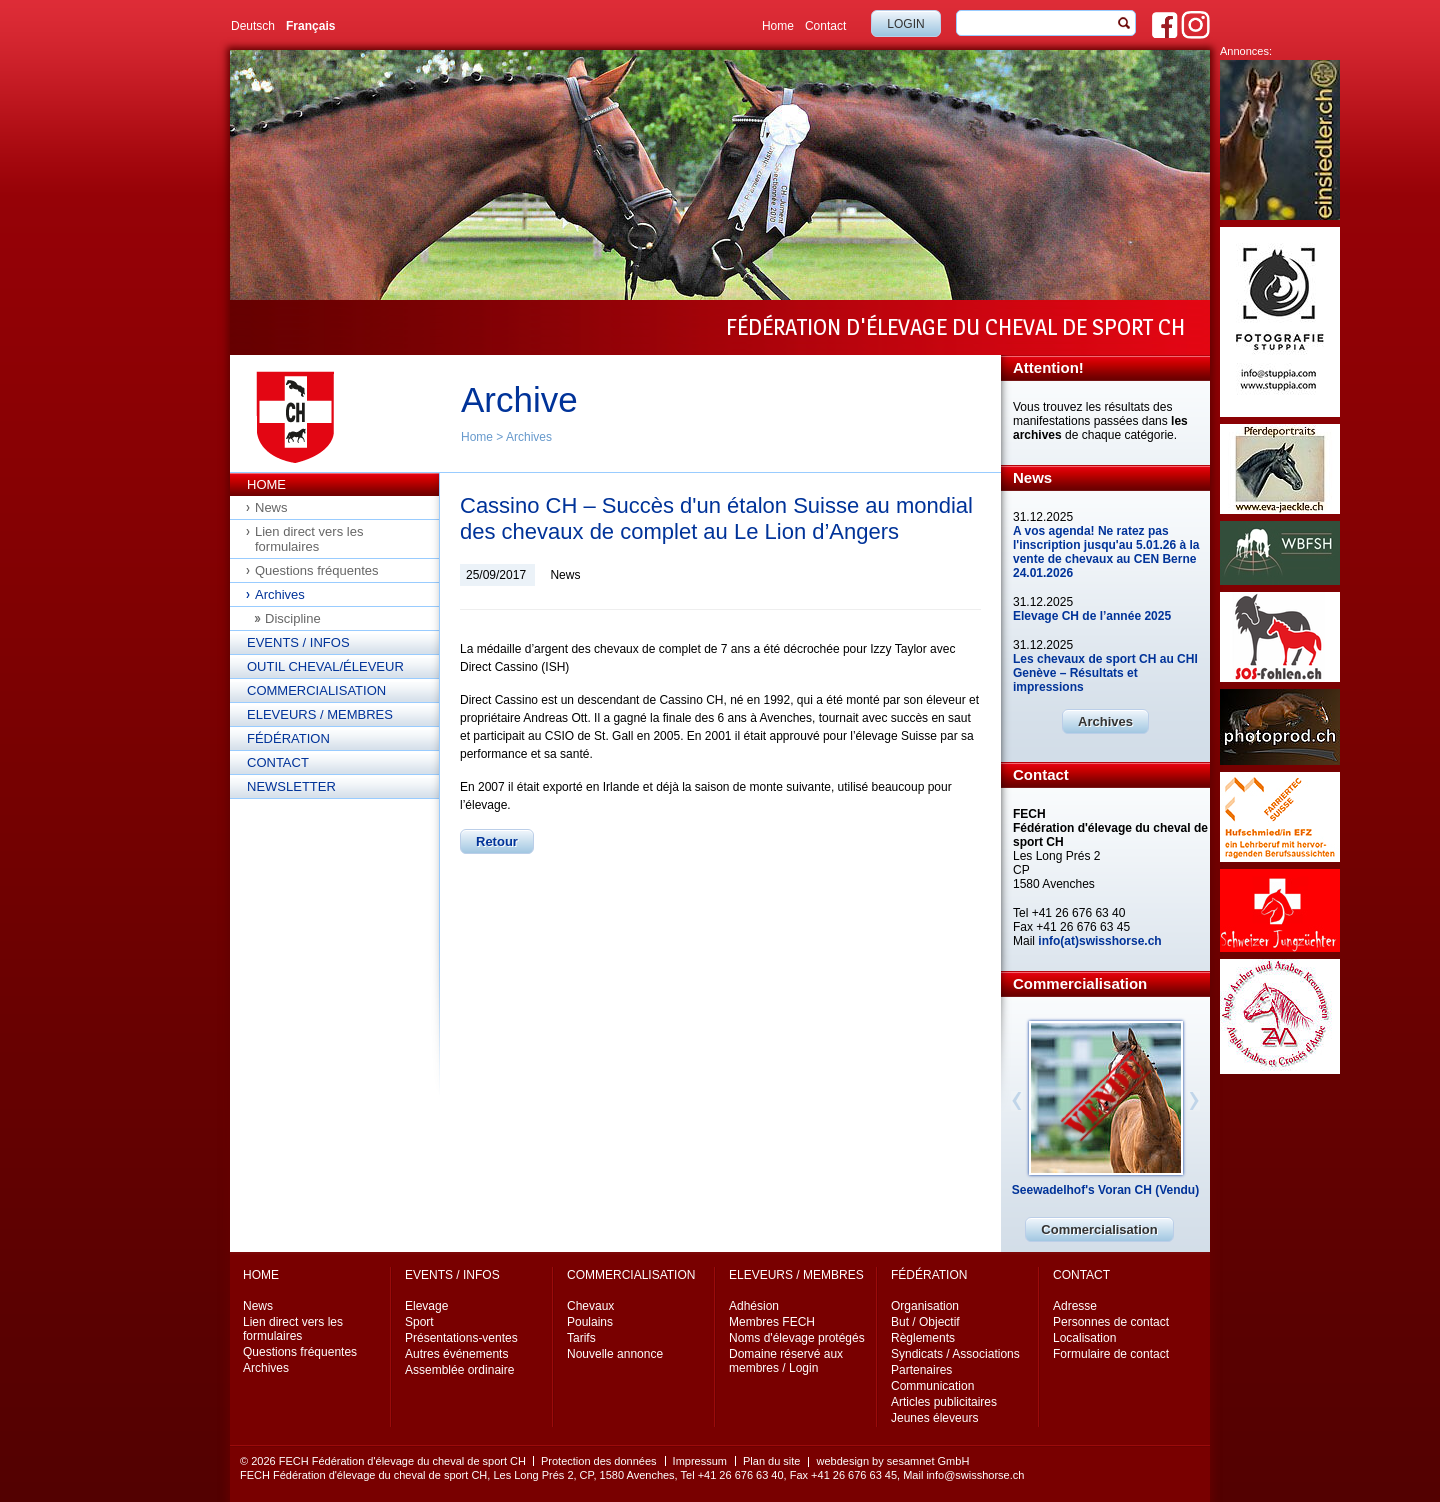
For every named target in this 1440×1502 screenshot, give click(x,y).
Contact (825, 26)
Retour (497, 841)
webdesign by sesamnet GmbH (892, 1461)
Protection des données (599, 1461)
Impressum (700, 1461)
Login (905, 24)
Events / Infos (298, 642)
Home (778, 26)
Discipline (293, 618)
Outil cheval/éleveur (325, 666)
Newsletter (291, 786)
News (271, 507)
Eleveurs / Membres (320, 714)
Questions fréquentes (317, 570)
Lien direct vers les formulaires (309, 539)
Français (310, 26)
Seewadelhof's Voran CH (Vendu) (1105, 1190)
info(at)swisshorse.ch (1099, 941)
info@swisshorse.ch (975, 1475)
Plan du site (771, 1461)
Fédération (288, 738)
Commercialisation (316, 690)
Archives (529, 437)
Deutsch (253, 26)
